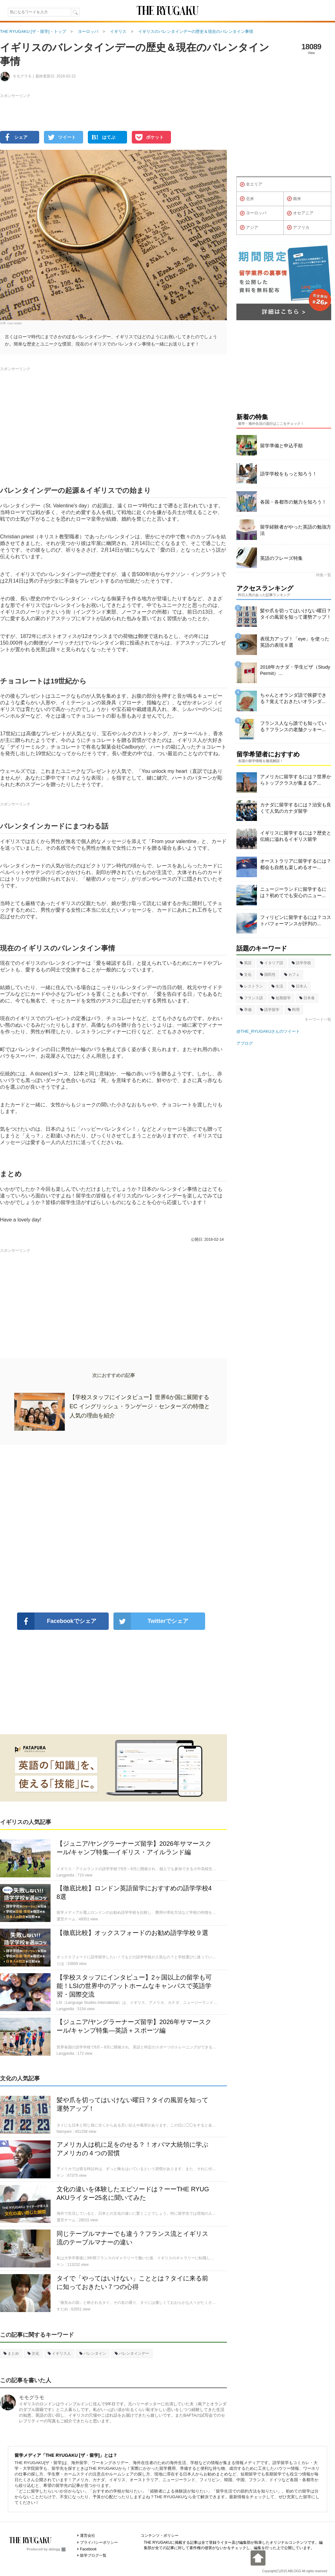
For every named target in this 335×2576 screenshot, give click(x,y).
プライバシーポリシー (99, 2542)
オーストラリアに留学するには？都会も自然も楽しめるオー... (295, 864)
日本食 (307, 998)
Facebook (88, 2549)
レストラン (251, 986)
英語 (246, 963)
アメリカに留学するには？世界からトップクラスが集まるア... (295, 780)
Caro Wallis (14, 323)
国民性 (268, 974)
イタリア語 (271, 963)
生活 (277, 986)
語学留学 (269, 1009)
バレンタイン (92, 2353)
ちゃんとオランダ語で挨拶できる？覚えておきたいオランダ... (293, 698)
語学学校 (301, 963)
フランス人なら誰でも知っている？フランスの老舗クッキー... (293, 726)
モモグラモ (31, 2397)
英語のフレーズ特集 (281, 558)
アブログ (244, 1043)
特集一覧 (323, 575)
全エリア (251, 184)
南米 (294, 199)
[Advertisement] (113, 1529)
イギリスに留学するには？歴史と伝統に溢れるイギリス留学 (295, 836)
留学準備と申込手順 (281, 445)
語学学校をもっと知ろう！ (288, 473)
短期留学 (281, 998)
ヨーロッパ (253, 213)
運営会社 (87, 2535)
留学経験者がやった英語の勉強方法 (295, 530)
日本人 (299, 986)
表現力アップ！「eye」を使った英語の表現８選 (294, 642)
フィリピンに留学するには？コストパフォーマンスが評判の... (295, 920)
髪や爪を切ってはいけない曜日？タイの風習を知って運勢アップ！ (295, 614)
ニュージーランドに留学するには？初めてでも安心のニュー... (293, 892)
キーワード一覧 (318, 1019)
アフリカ (298, 227)
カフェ (292, 974)
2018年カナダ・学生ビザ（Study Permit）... (295, 670)
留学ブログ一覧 (93, 2555)
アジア (249, 227)
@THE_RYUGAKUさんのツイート (268, 1031)
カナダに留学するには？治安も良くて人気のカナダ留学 (295, 808)
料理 (294, 1009)
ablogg (57, 2549)
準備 (246, 1009)
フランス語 (251, 998)
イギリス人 (59, 2353)
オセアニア (300, 213)
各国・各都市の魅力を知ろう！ (293, 502)
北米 (247, 199)
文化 (33, 2353)
